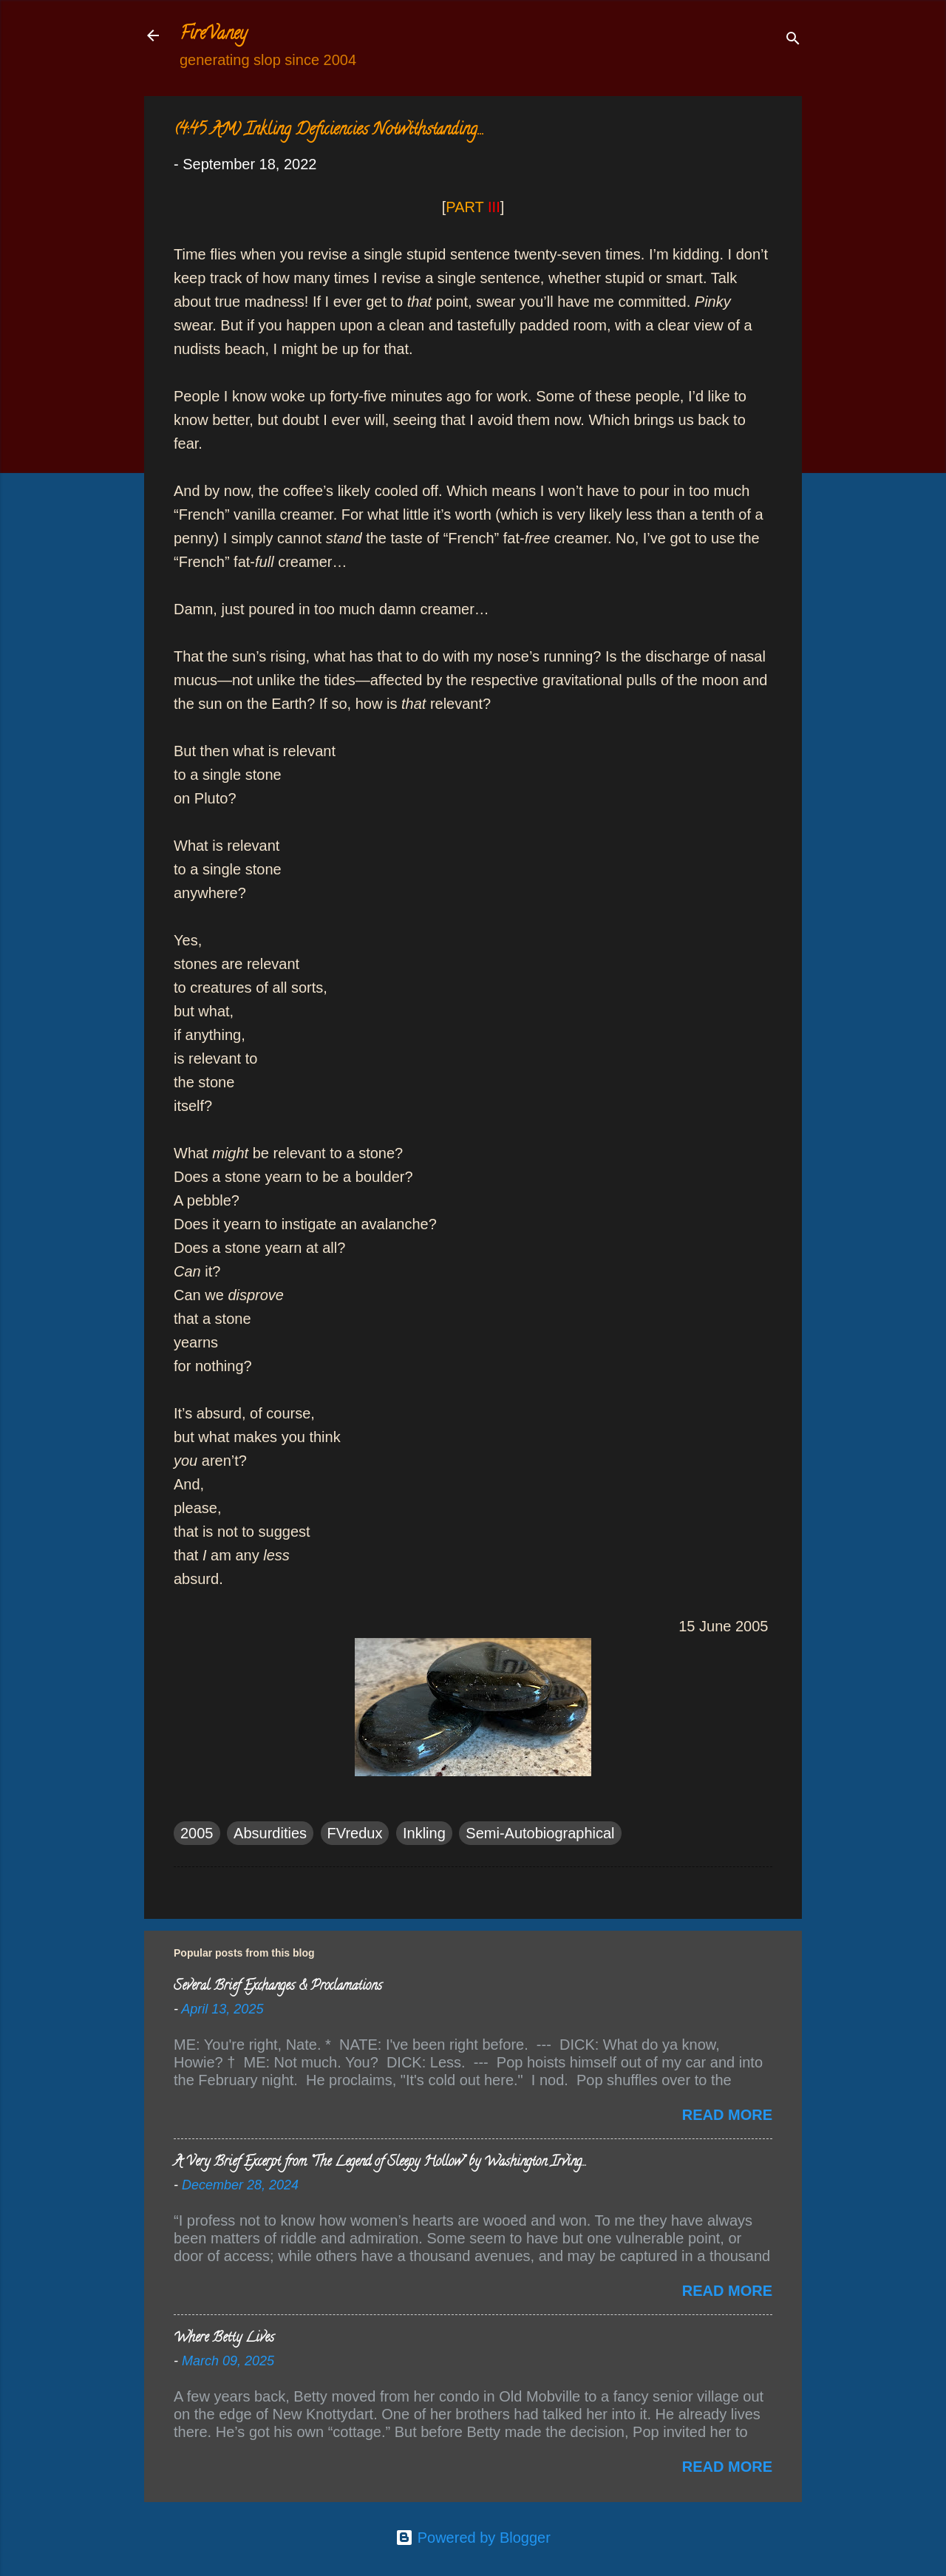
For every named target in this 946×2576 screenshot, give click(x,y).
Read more (727, 2115)
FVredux (355, 1833)
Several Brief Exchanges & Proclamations (278, 1987)
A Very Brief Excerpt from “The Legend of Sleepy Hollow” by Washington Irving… (379, 2162)
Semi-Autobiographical (540, 1833)
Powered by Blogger (473, 2537)
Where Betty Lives (224, 2338)
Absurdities (270, 1833)
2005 (197, 1833)
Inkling (424, 1833)
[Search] (793, 40)
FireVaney (213, 35)
